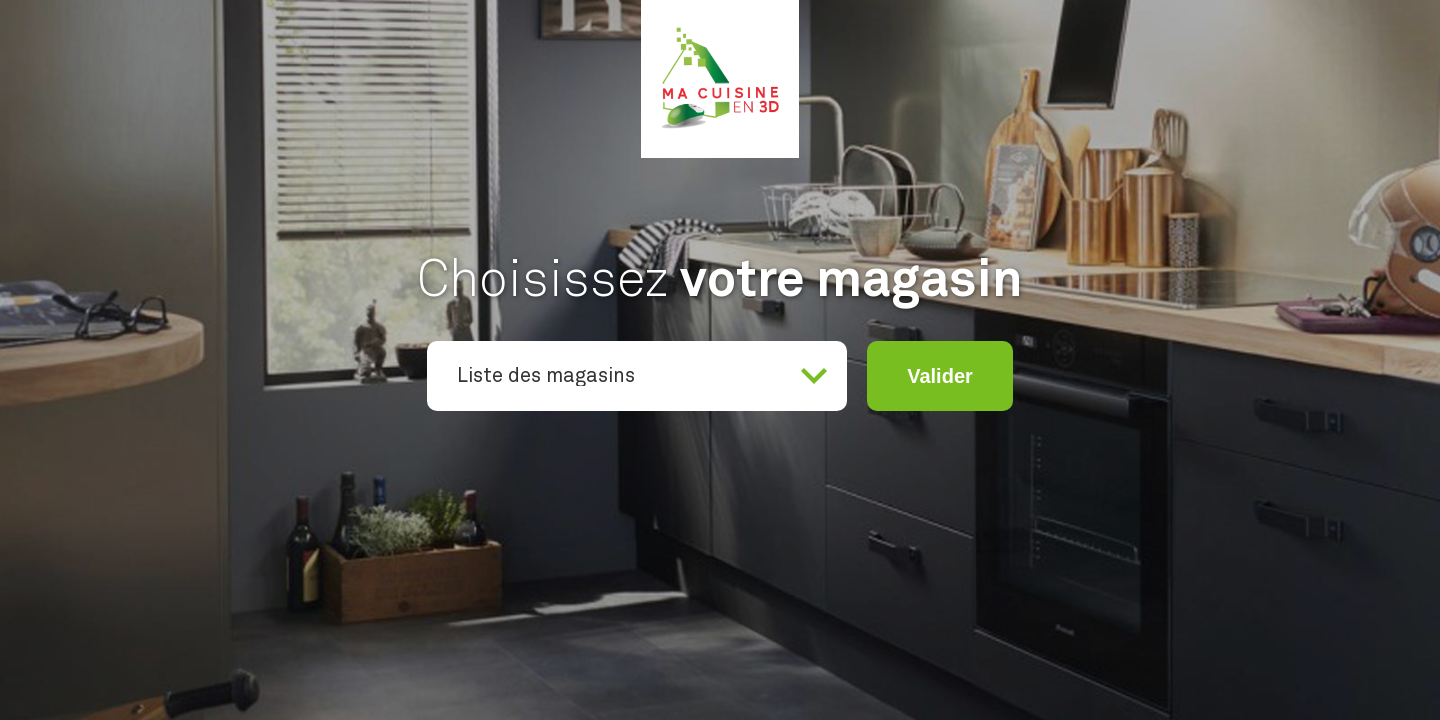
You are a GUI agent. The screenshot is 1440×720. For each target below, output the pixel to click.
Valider (940, 376)
